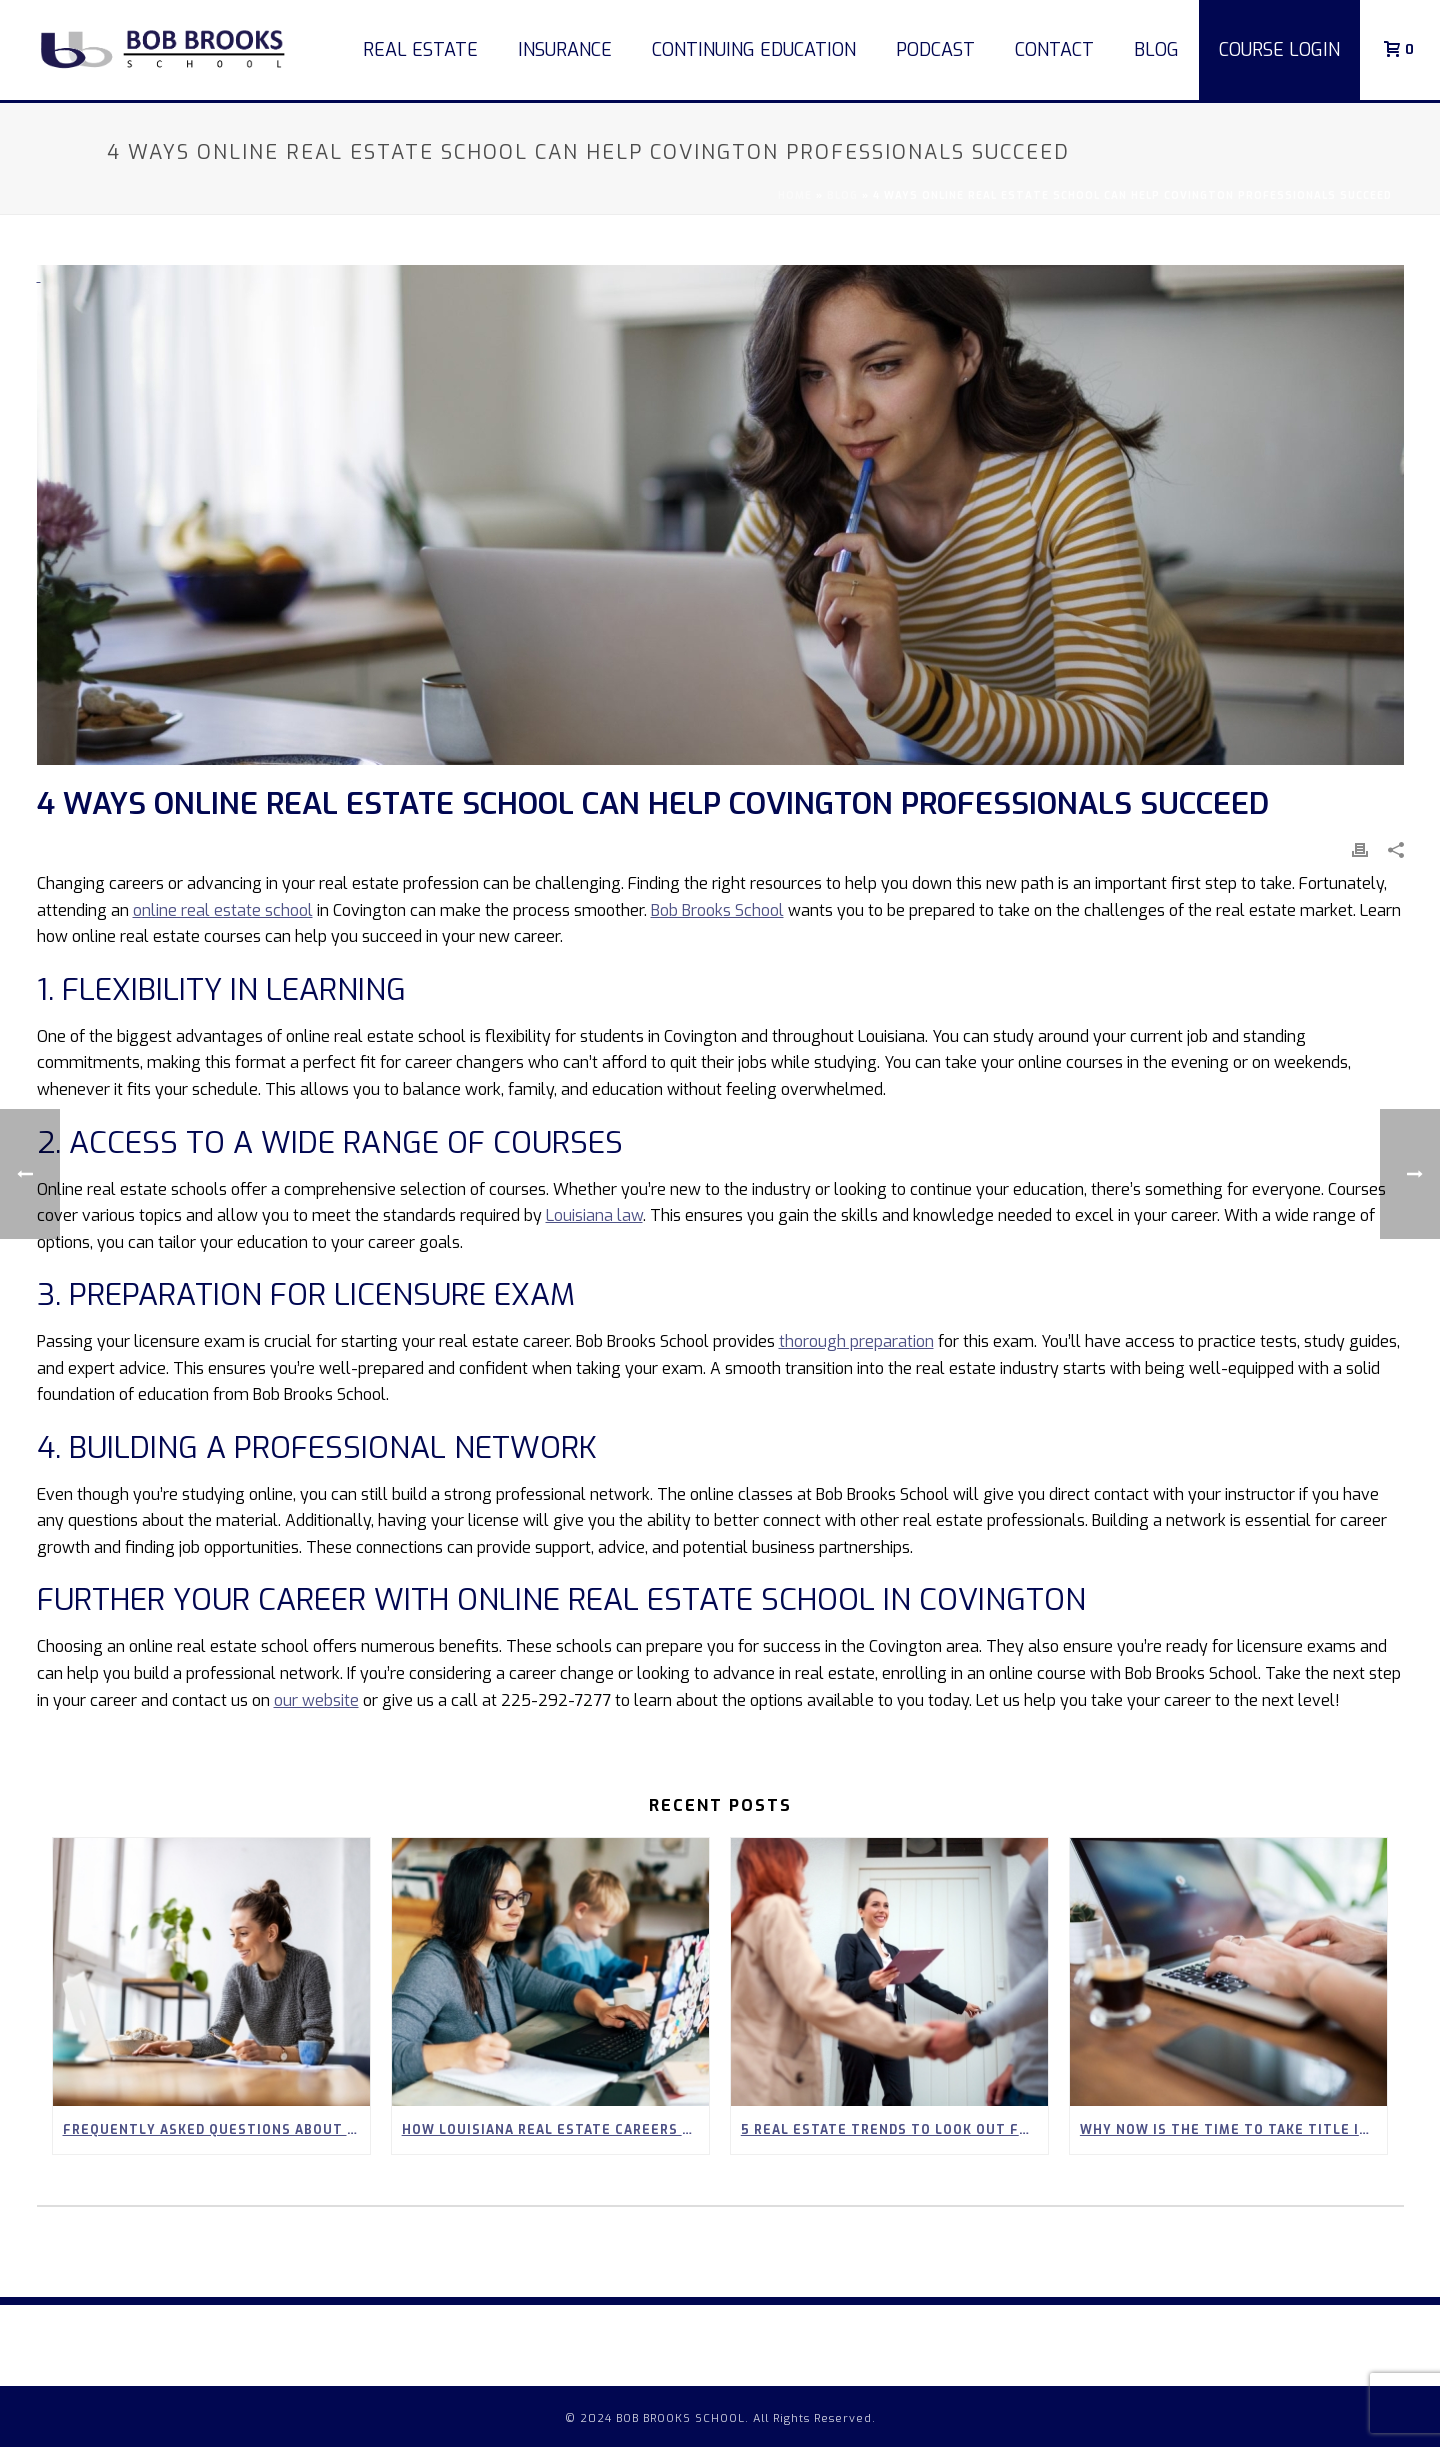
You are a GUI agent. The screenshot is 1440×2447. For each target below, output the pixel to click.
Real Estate (420, 50)
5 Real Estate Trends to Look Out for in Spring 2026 (894, 2130)
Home (795, 195)
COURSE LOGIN (1279, 50)
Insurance (565, 50)
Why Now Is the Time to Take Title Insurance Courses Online (1233, 2130)
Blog (1156, 50)
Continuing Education (754, 50)
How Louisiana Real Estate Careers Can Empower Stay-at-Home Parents (555, 2130)
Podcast (935, 50)
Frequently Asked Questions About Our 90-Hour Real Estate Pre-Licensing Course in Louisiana (216, 2130)
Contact (1054, 50)
